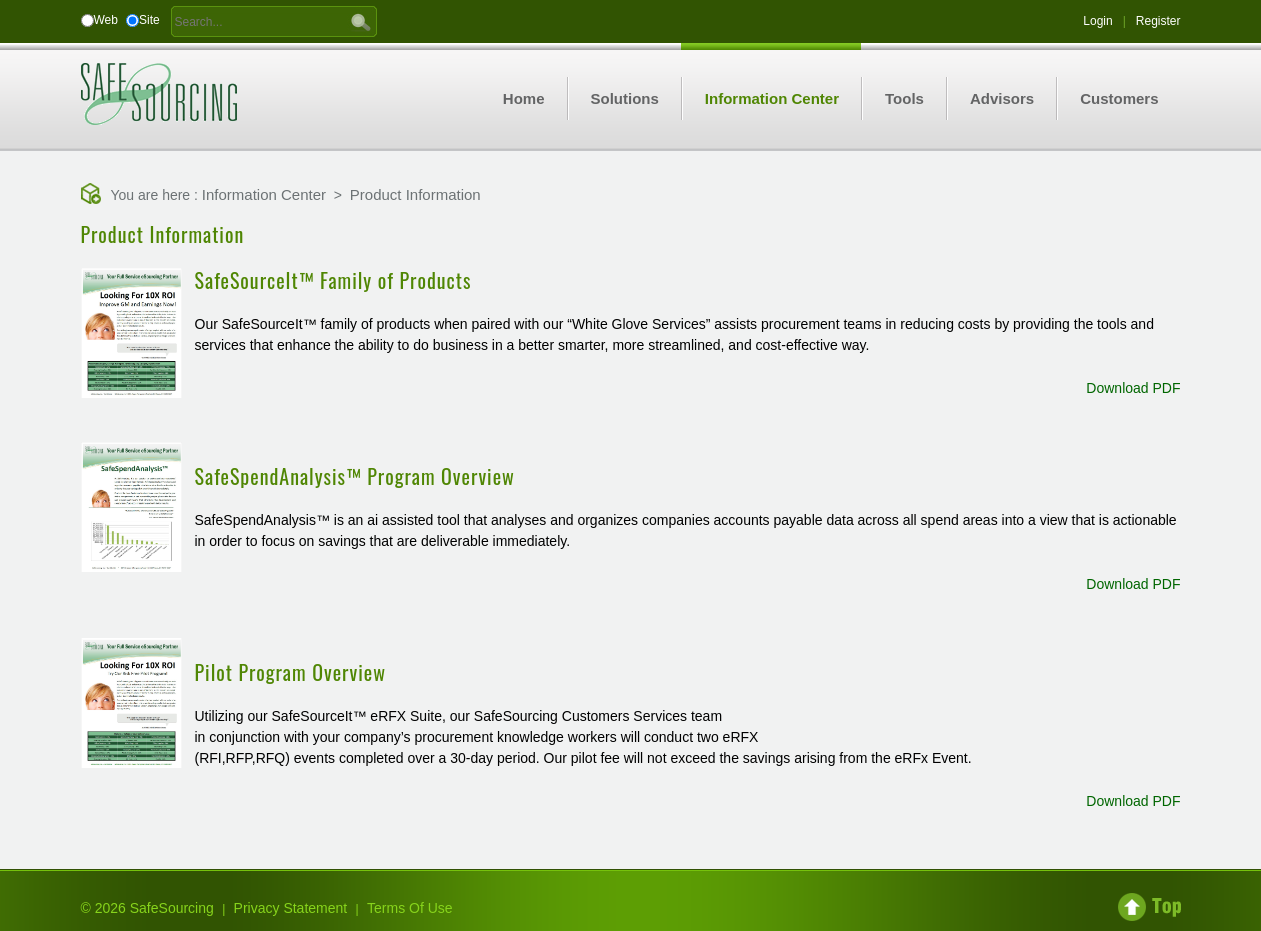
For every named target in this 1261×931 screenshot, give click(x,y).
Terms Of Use (410, 908)
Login (1097, 21)
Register (1158, 21)
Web (106, 20)
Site (149, 20)
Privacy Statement (291, 908)
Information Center (264, 194)
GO (361, 21)
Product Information (415, 194)
